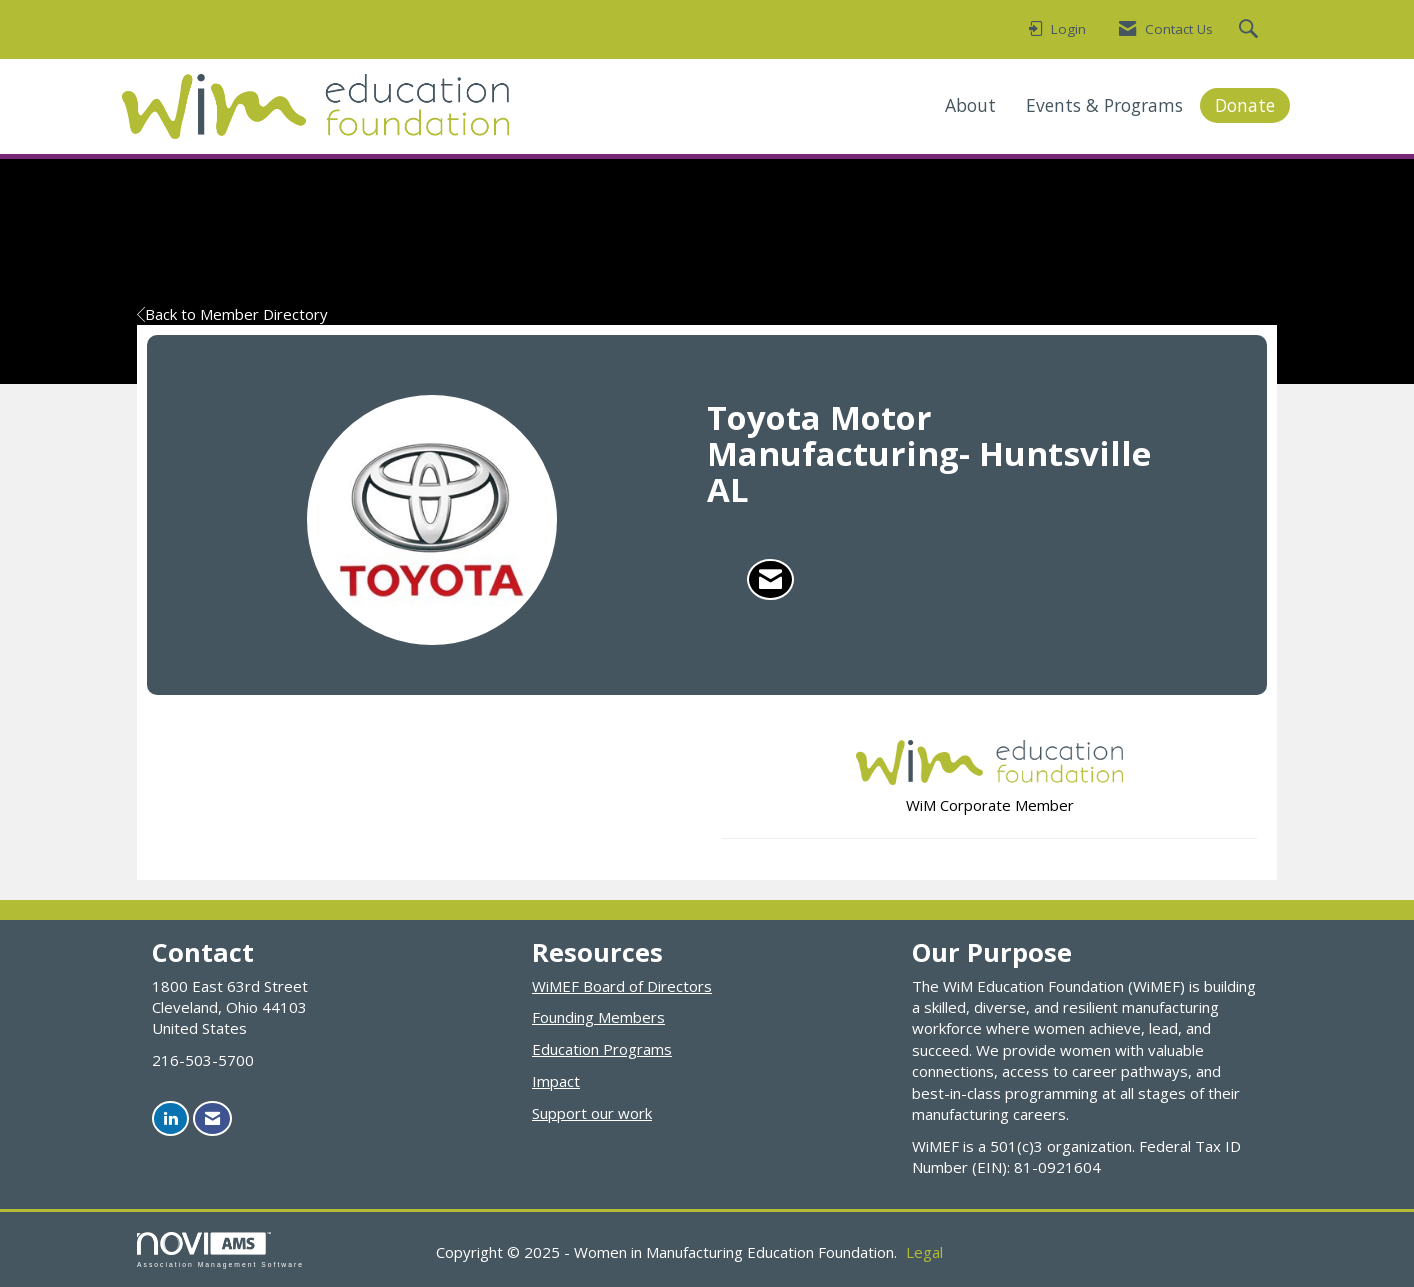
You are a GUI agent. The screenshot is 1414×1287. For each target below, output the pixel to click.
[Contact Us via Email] (212, 1118)
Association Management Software (220, 1250)
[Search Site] (1251, 30)
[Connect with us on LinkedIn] (170, 1118)
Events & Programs (1104, 105)
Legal (924, 1252)
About (970, 105)
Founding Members (598, 1017)
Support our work (592, 1113)
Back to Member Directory (232, 314)
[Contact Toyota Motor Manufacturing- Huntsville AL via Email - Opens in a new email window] (770, 580)
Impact (556, 1081)
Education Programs (602, 1049)
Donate (1245, 105)
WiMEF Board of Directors (622, 986)
